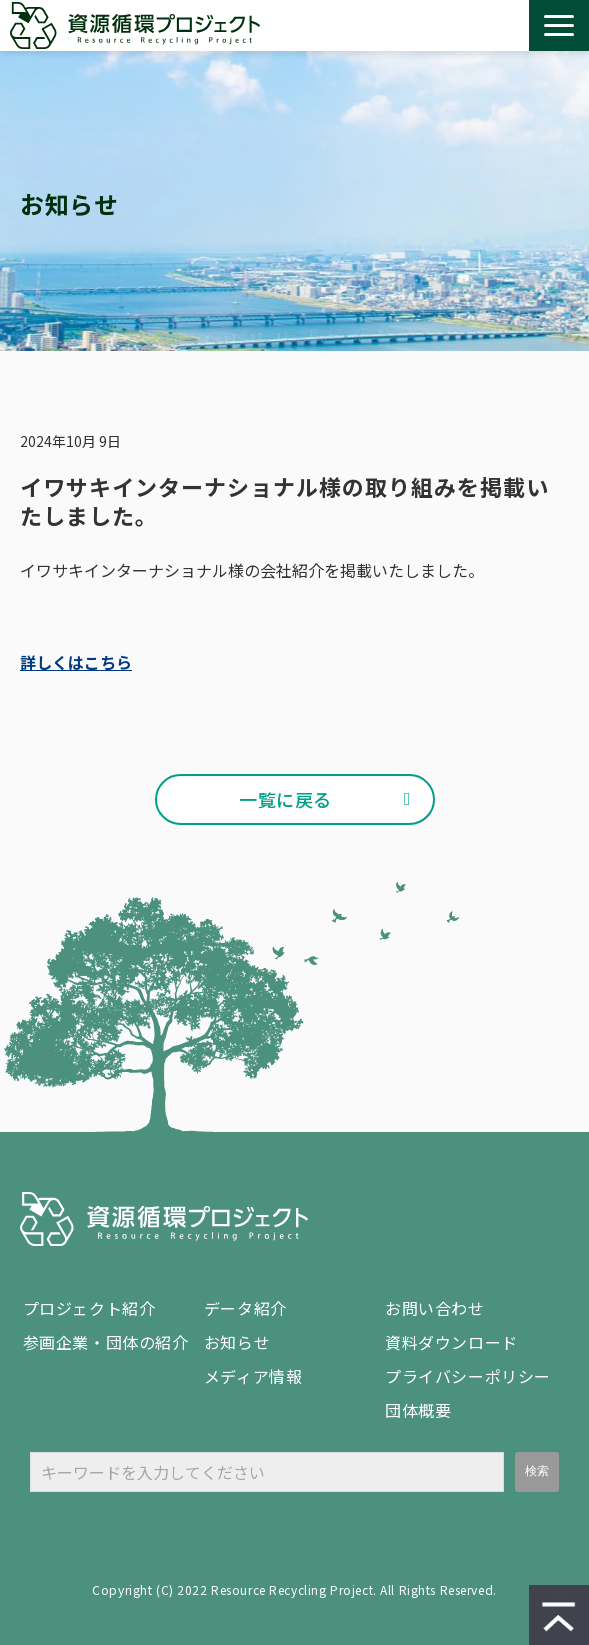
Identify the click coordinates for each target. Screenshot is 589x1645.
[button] (559, 25)
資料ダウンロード (467, 26)
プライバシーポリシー (468, 1376)
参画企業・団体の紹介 (106, 1342)
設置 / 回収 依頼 (505, 26)
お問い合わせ (429, 26)
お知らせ (237, 1342)
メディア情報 (253, 1376)
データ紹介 (245, 1308)
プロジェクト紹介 (89, 1308)
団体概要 (418, 1410)
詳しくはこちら (76, 662)
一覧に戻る (285, 799)
